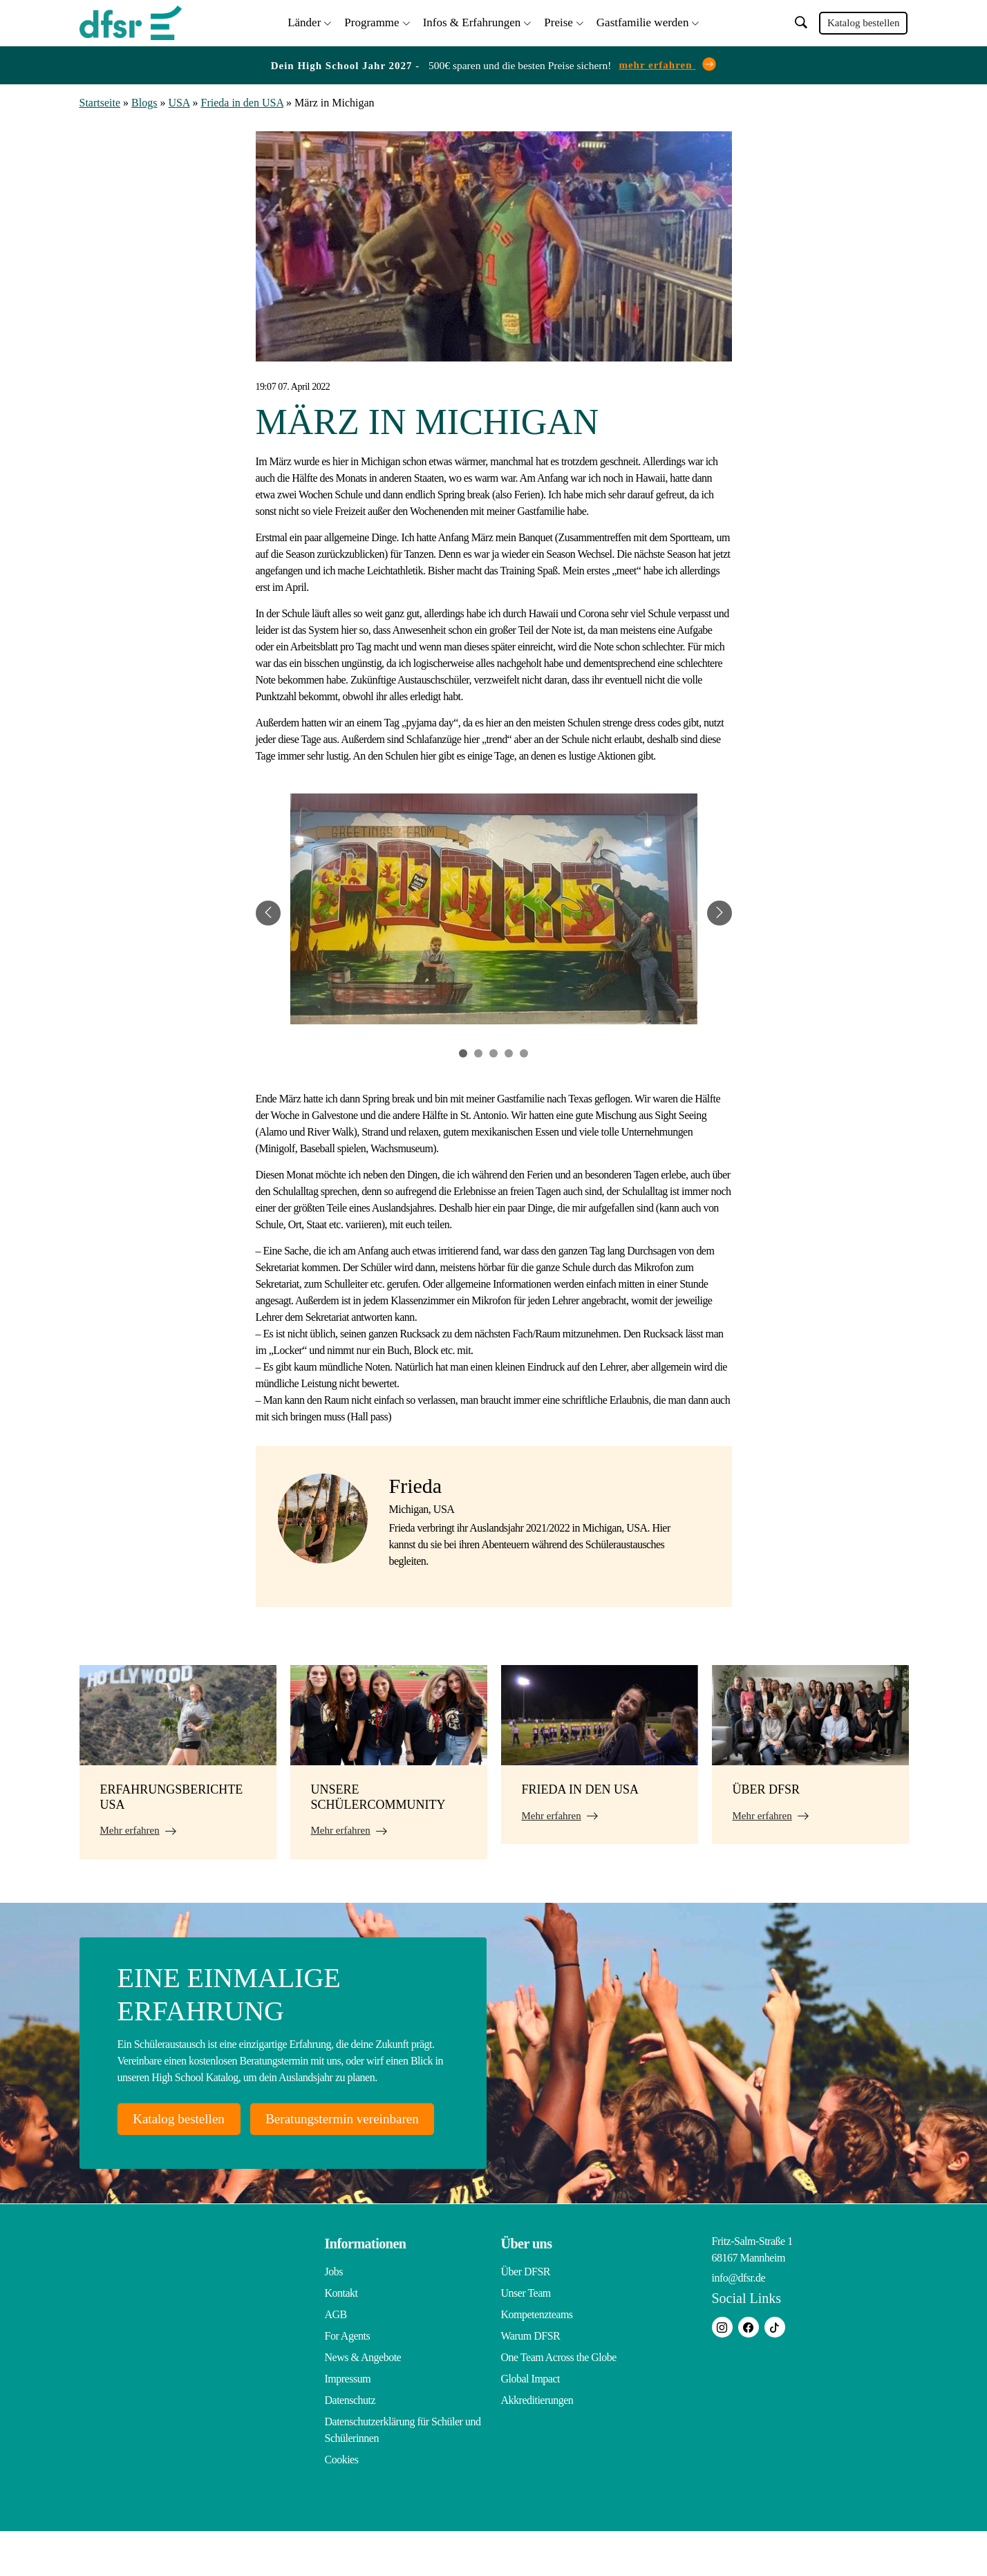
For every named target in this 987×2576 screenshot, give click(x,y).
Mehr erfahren (130, 1828)
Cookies (342, 2504)
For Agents (347, 2381)
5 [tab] (524, 1051)
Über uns (526, 2288)
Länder (304, 21)
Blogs (144, 101)
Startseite (100, 101)
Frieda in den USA (242, 101)
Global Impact (530, 2423)
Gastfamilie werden (642, 21)
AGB (336, 2359)
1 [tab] (463, 1051)
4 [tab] (509, 1051)
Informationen (365, 2288)
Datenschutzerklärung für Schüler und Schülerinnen (403, 2475)
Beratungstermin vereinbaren (220, 2162)
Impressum (348, 2423)
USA (178, 101)
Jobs (334, 2316)
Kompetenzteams (537, 2359)
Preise (558, 21)
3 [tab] (493, 1051)
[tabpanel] (494, 911)
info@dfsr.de (739, 2323)
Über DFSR (526, 2316)
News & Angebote (363, 2402)
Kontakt (341, 2338)
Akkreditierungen (537, 2445)
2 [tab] (478, 1051)
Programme (371, 21)
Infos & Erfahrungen (472, 21)
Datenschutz (350, 2445)
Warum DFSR (531, 2381)
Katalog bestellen (863, 22)
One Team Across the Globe (559, 2402)
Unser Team (526, 2338)
